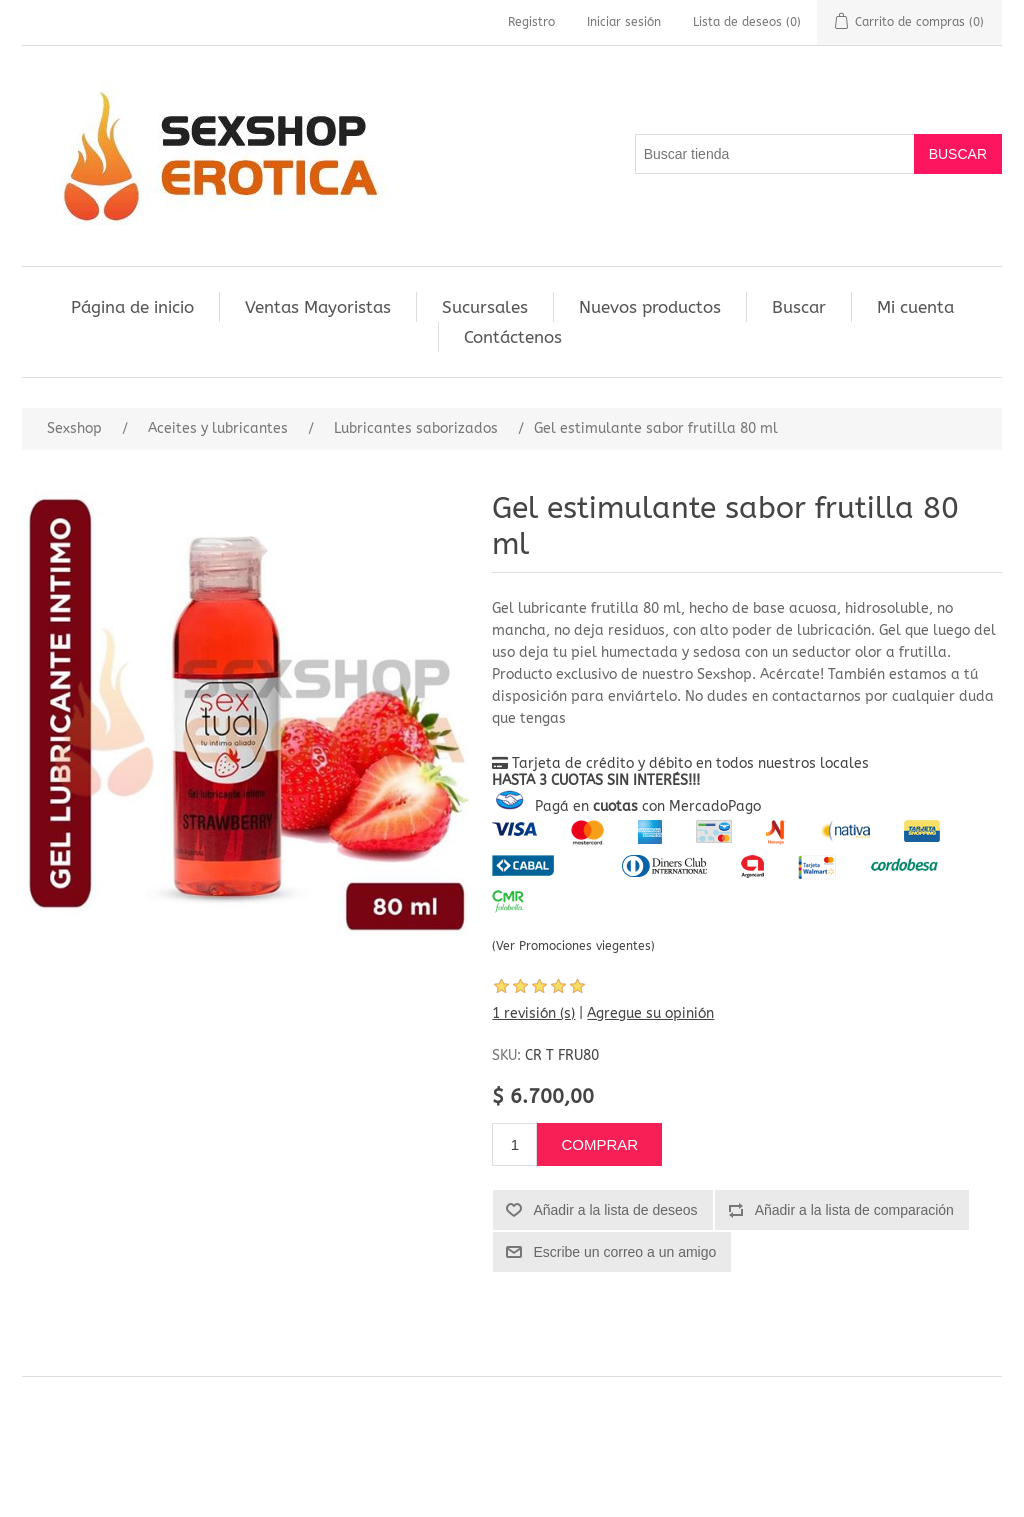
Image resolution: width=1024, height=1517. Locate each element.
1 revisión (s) (533, 1013)
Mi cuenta (915, 307)
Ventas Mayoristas (318, 307)
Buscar (799, 307)
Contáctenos (513, 337)
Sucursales (485, 307)
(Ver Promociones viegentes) (573, 946)
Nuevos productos (650, 307)
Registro (531, 22)
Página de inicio (132, 307)
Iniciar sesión (624, 22)
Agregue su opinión (650, 1013)
